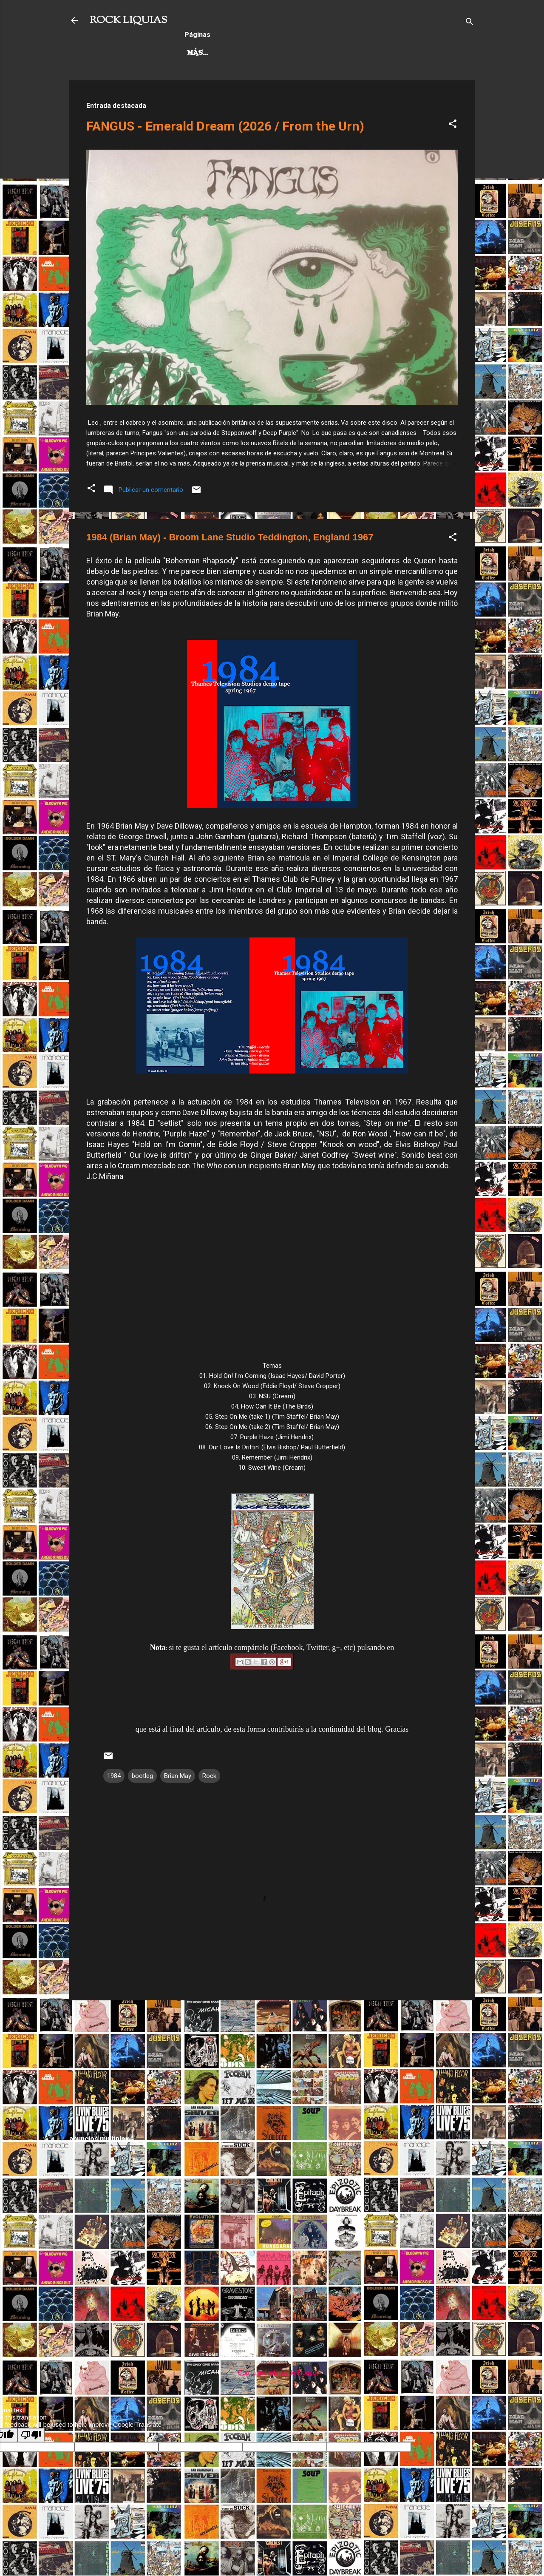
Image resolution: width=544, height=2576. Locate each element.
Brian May (177, 1776)
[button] (453, 125)
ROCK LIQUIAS (128, 20)
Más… (345, 53)
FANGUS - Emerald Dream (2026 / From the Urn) (225, 126)
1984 (114, 1776)
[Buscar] (470, 23)
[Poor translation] (31, 2435)
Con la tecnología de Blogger (272, 2373)
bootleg (142, 1776)
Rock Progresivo (283, 53)
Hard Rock (209, 53)
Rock (209, 1776)
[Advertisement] (272, 2066)
